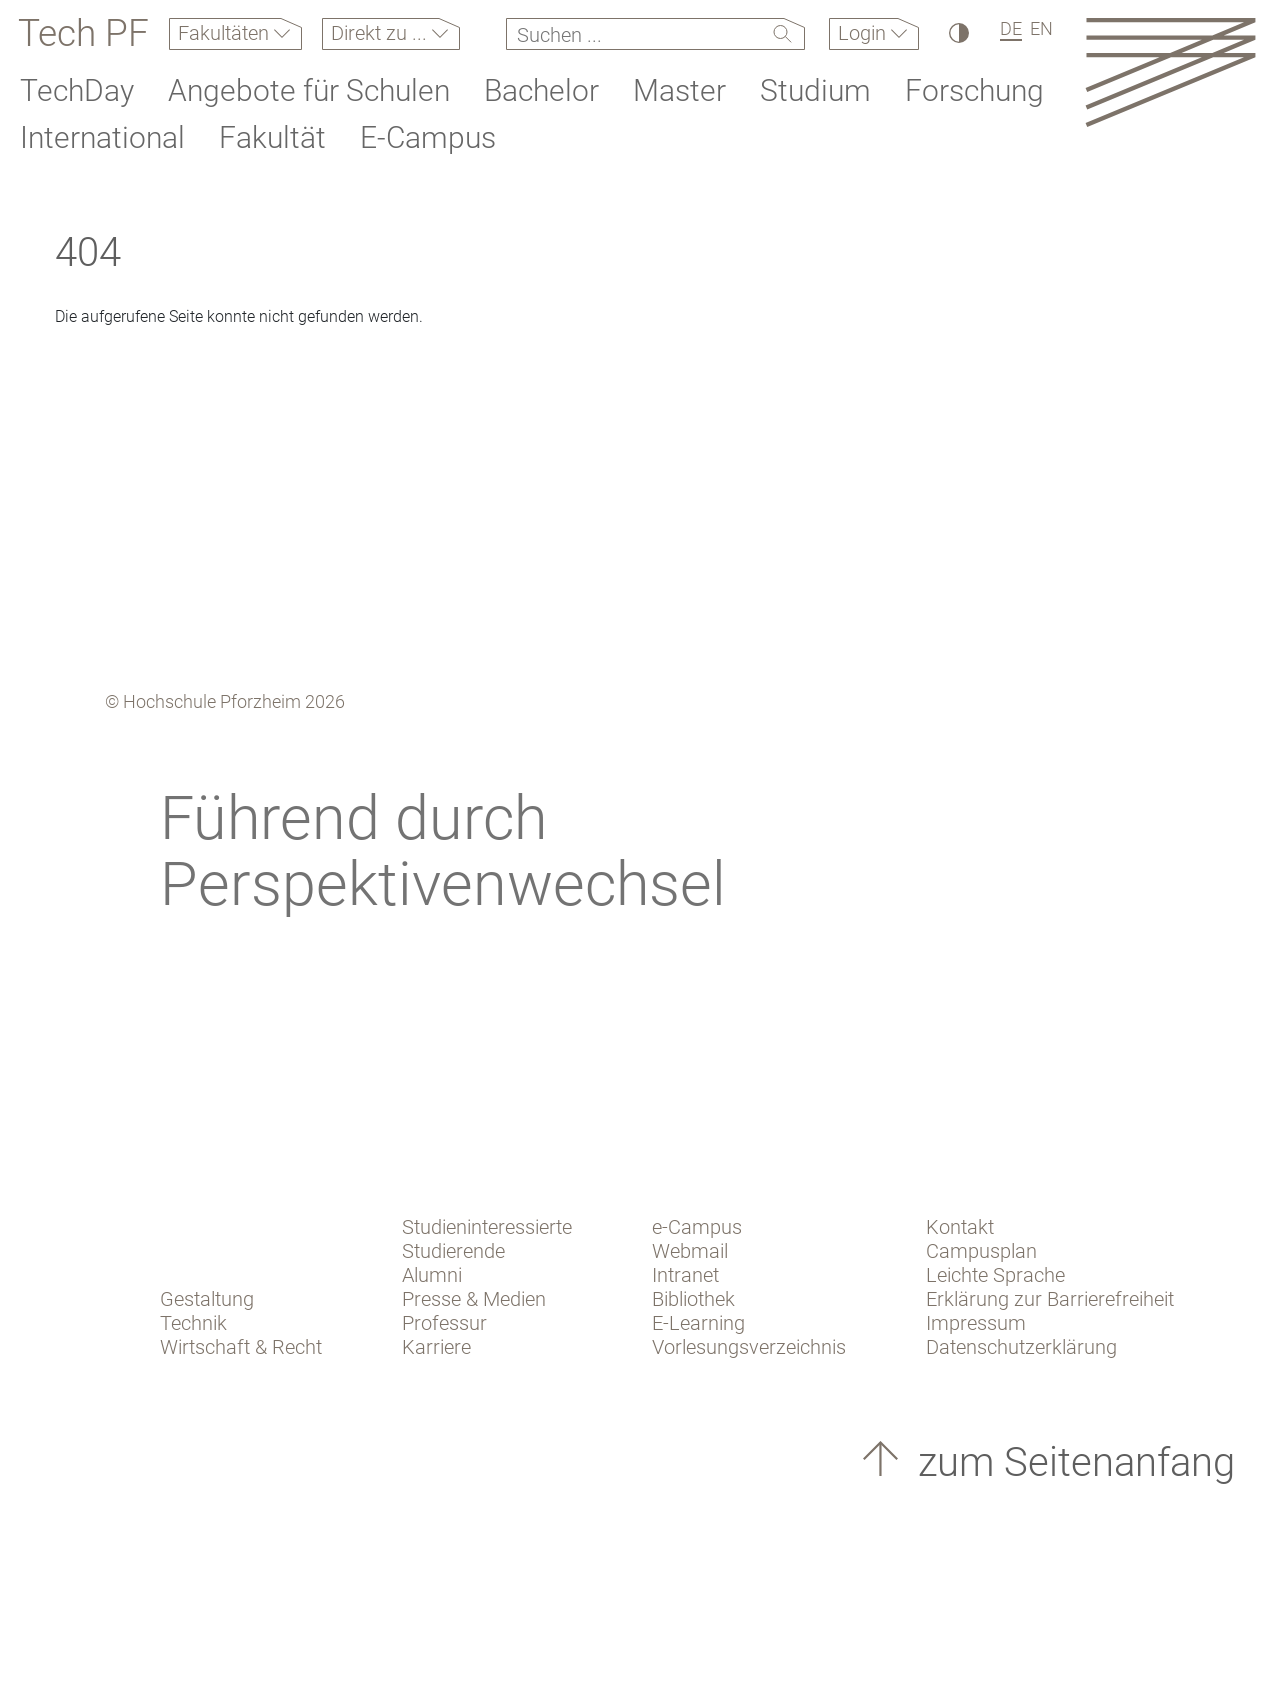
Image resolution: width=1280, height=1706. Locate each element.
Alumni (432, 1275)
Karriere (436, 1347)
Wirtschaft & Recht (241, 1347)
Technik (193, 1323)
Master (679, 90)
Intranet (685, 1275)
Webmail (690, 1251)
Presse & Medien (474, 1299)
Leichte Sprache (995, 1275)
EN (1041, 28)
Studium (815, 90)
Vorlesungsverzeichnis (749, 1347)
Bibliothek (693, 1299)
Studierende (453, 1251)
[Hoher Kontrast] (957, 32)
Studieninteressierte (487, 1227)
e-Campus (697, 1227)
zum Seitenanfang (1071, 1462)
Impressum (976, 1323)
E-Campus (428, 137)
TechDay (77, 90)
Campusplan (981, 1251)
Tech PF (83, 34)
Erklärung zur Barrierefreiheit (1050, 1299)
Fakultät (272, 137)
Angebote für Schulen (309, 90)
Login (864, 33)
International (102, 137)
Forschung (974, 90)
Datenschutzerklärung (1021, 1347)
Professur (444, 1323)
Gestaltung (207, 1299)
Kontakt (960, 1227)
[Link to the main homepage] (1170, 71)
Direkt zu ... (381, 33)
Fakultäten (226, 33)
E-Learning (698, 1323)
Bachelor (541, 90)
